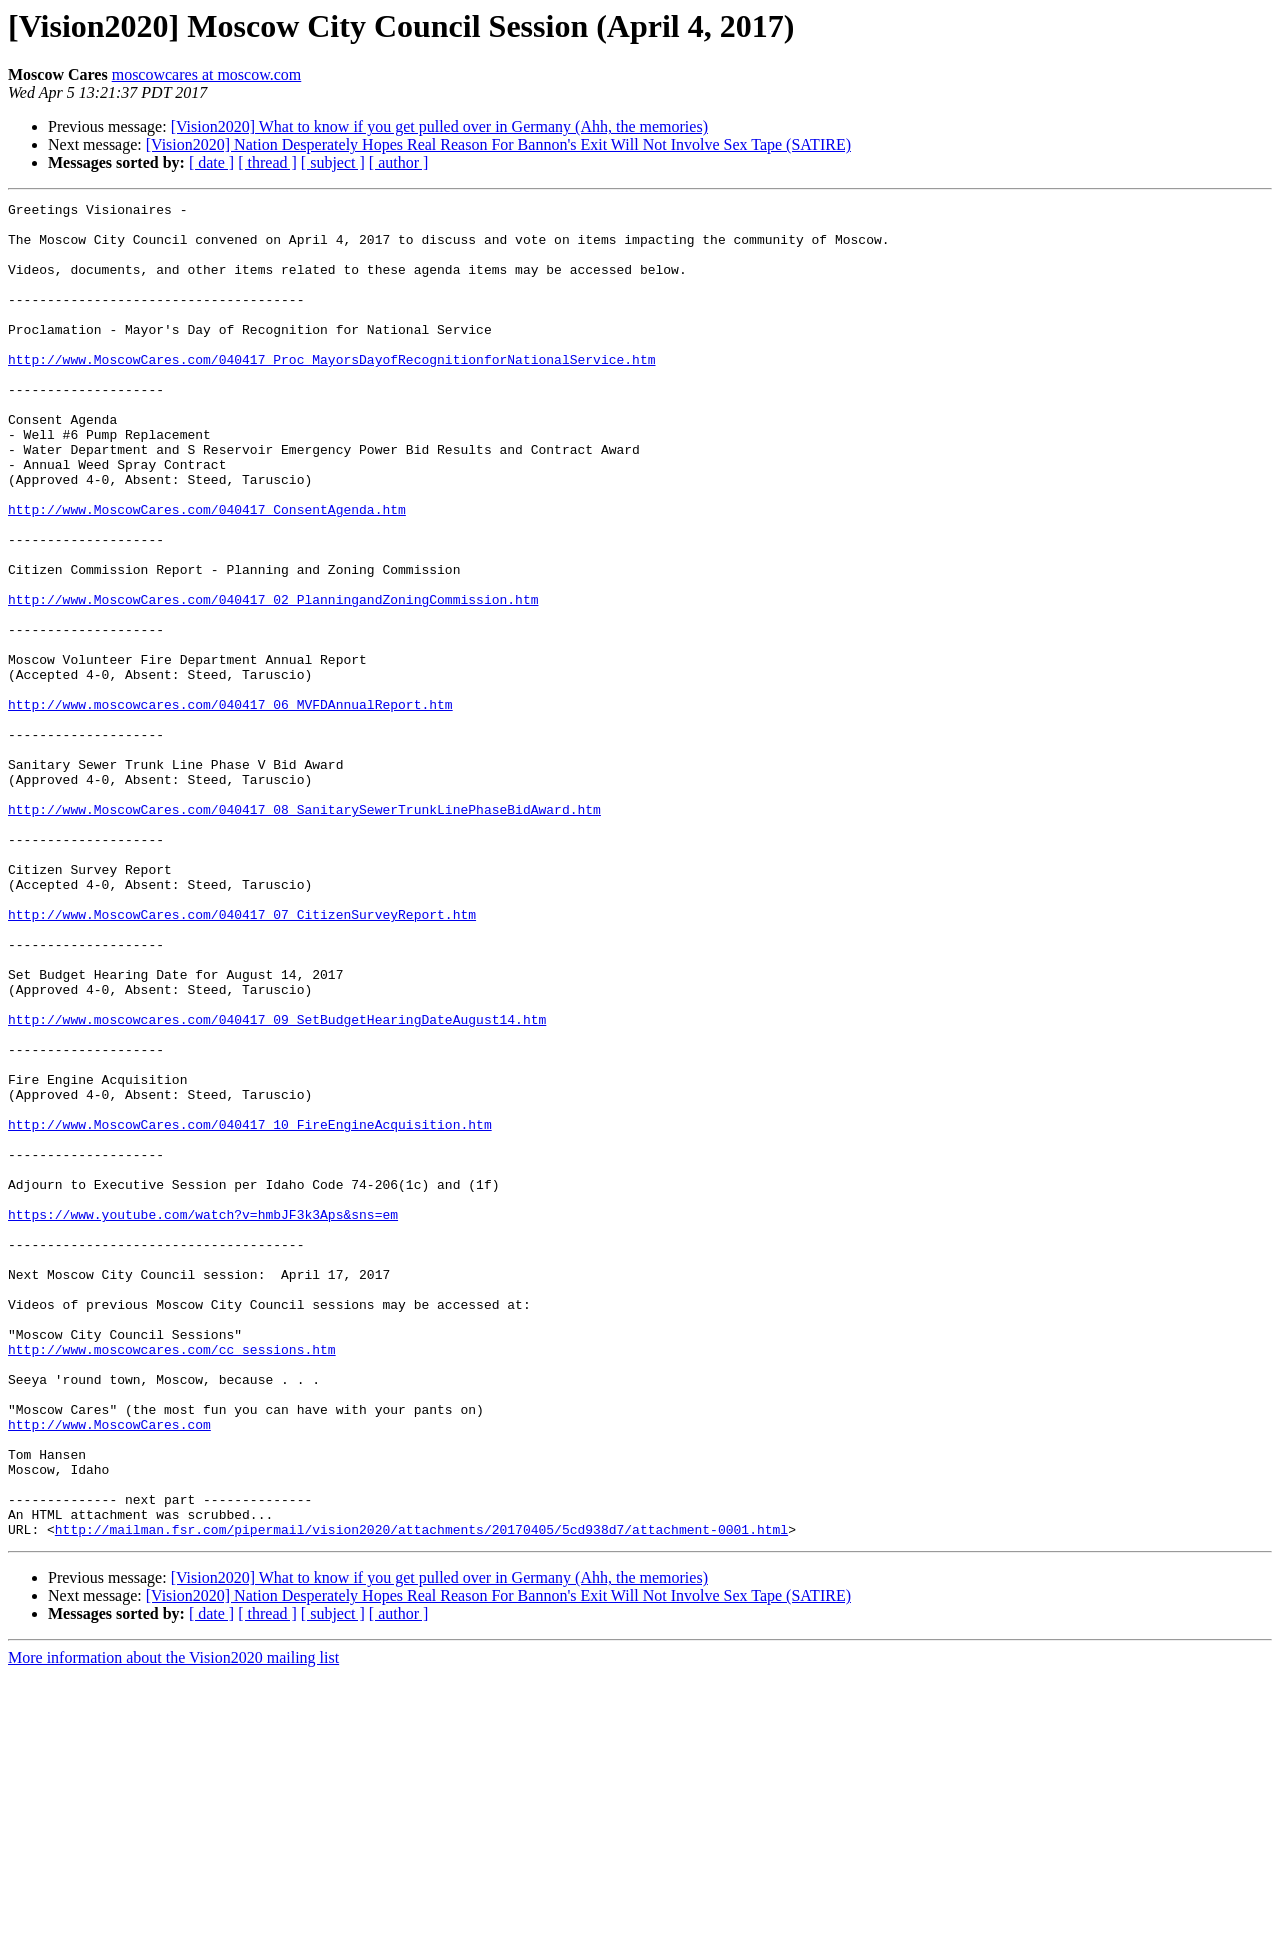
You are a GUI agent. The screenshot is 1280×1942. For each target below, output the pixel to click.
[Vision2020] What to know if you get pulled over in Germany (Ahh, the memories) (439, 126)
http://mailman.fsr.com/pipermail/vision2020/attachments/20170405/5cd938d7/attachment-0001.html (421, 1796)
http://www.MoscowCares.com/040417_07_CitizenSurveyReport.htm (242, 1058)
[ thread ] (267, 162)
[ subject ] (333, 162)
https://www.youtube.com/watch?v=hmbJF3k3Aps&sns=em (203, 1418)
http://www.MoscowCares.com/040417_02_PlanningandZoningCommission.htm (273, 680)
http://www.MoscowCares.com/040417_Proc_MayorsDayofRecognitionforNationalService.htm (331, 392)
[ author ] (399, 162)
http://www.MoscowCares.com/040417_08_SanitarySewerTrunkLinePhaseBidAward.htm (304, 932)
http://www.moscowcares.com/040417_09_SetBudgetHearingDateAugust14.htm (277, 1184)
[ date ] (211, 162)
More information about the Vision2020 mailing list (173, 1924)
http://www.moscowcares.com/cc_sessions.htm (172, 1580)
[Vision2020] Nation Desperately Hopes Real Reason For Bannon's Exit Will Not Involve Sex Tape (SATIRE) (498, 144)
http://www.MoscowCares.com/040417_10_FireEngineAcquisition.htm (250, 1310)
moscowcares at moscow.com (207, 74)
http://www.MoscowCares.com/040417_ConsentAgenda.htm (207, 572)
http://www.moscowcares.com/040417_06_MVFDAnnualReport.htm (230, 806)
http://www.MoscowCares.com (109, 1670)
